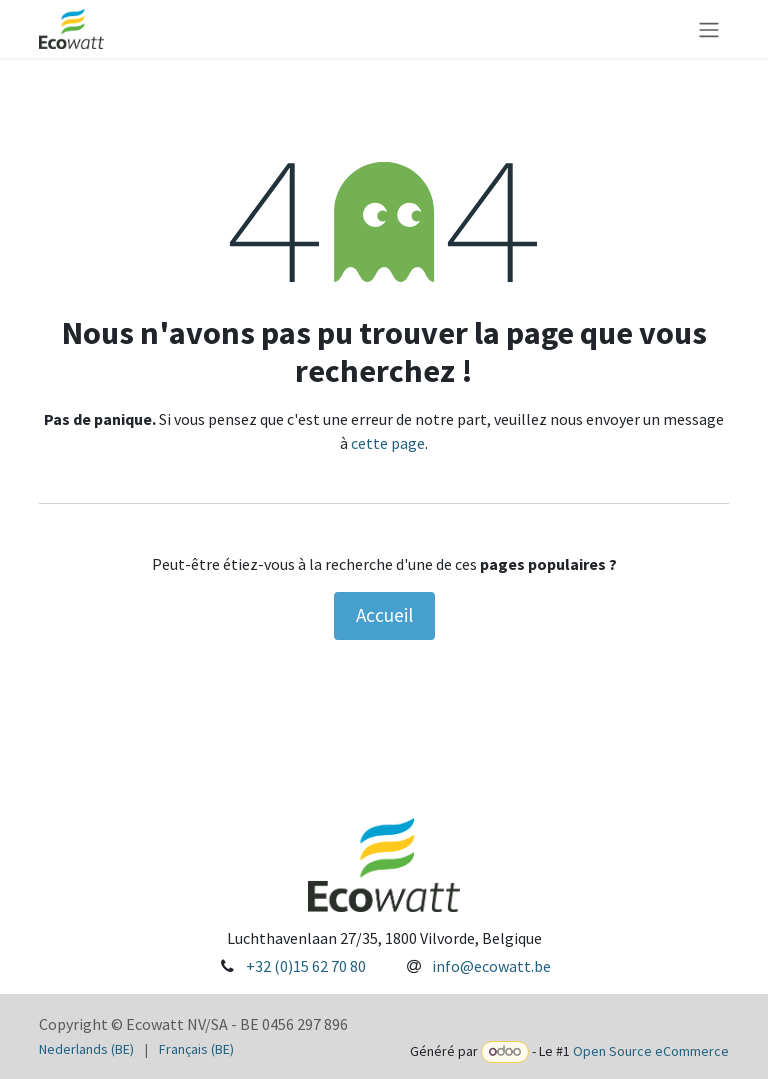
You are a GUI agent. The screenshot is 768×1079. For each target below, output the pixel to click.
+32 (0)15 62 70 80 (306, 966)
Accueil (384, 615)
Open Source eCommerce (651, 1051)
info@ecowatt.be (491, 966)
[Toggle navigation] (709, 29)
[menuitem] (86, 1049)
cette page (388, 443)
